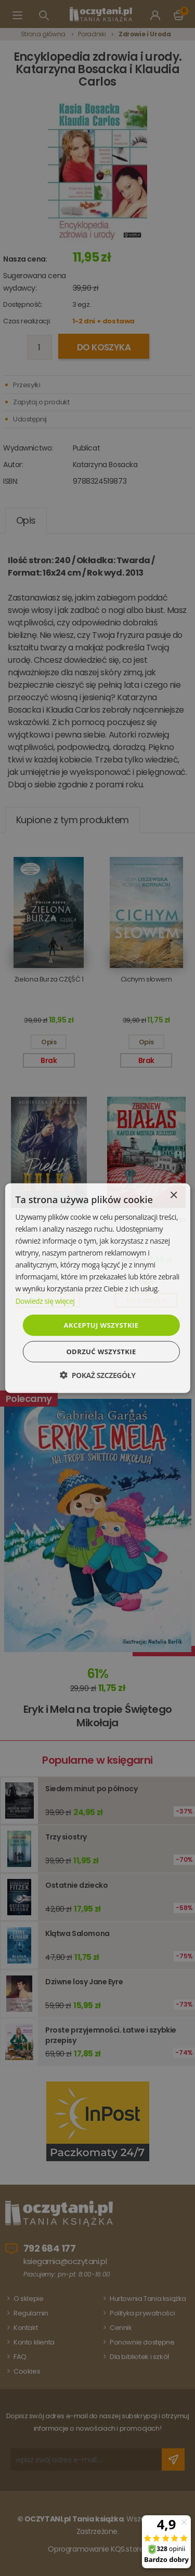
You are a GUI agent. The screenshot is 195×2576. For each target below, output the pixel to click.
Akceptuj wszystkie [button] (101, 1324)
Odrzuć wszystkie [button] (101, 1351)
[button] (97, 1375)
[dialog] (97, 1288)
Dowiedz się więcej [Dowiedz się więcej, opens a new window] (44, 1300)
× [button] (173, 1195)
